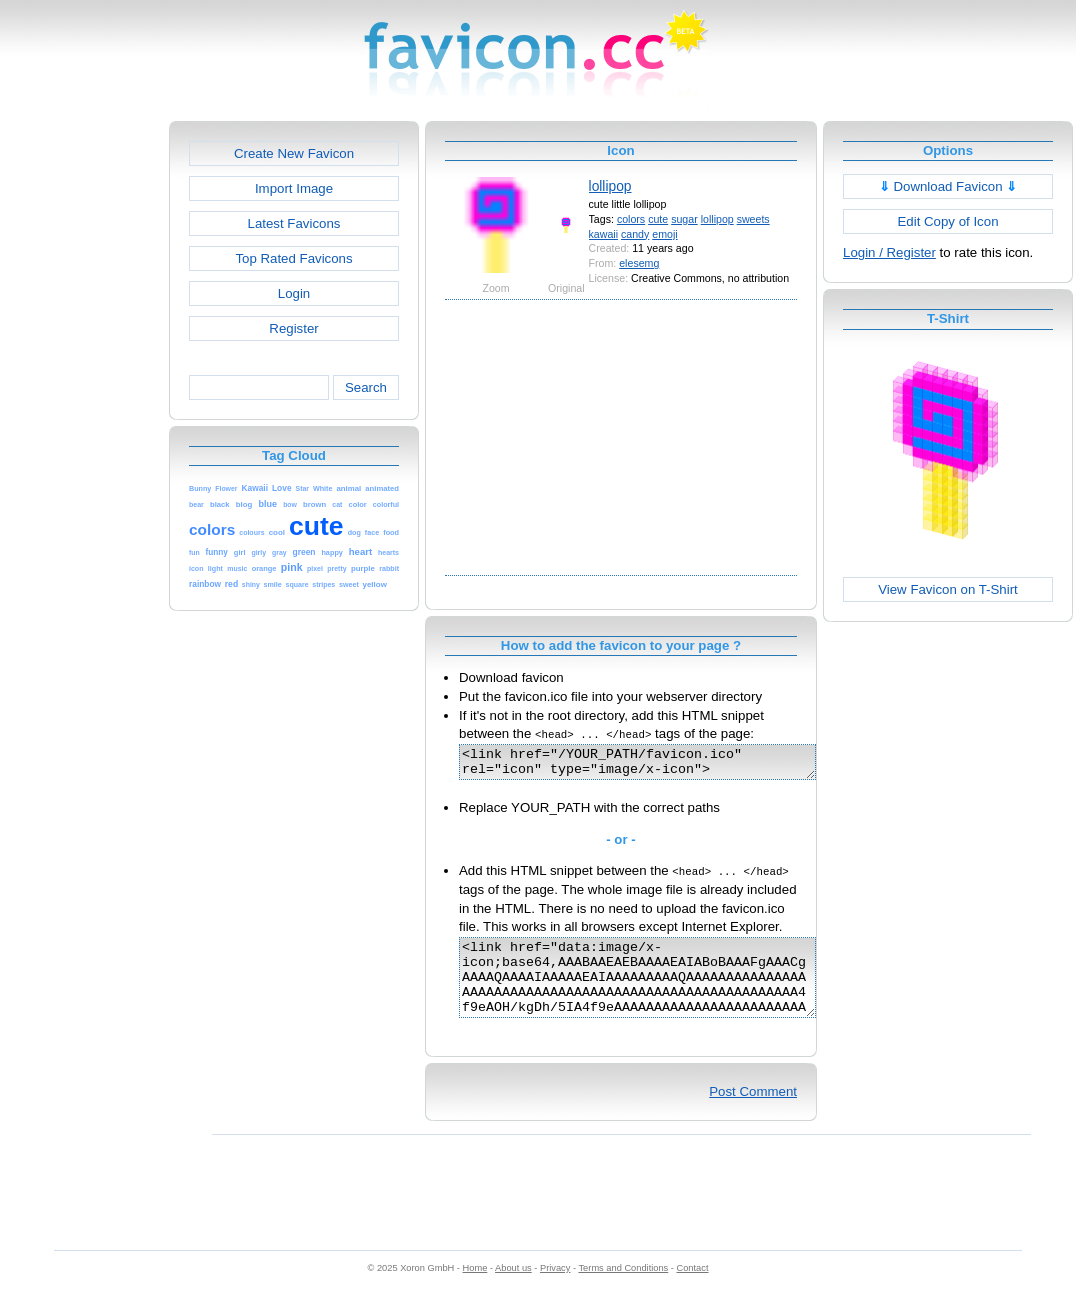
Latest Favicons (294, 223)
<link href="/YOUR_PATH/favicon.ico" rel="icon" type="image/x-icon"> (658, 765)
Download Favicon (948, 186)
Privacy (555, 1289)
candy (635, 234)
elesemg (639, 263)
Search (366, 387)
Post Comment (753, 1112)
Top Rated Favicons (293, 258)
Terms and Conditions (623, 1289)
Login (294, 293)
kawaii (603, 234)
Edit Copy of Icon (947, 221)
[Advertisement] (83, 421)
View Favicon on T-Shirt (948, 589)
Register (293, 328)
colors (631, 219)
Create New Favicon (294, 153)
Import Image (294, 188)
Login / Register (889, 252)
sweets (753, 219)
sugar (684, 219)
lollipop (610, 186)
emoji (664, 234)
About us (513, 1289)
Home (475, 1289)
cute (658, 219)
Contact (693, 1289)
